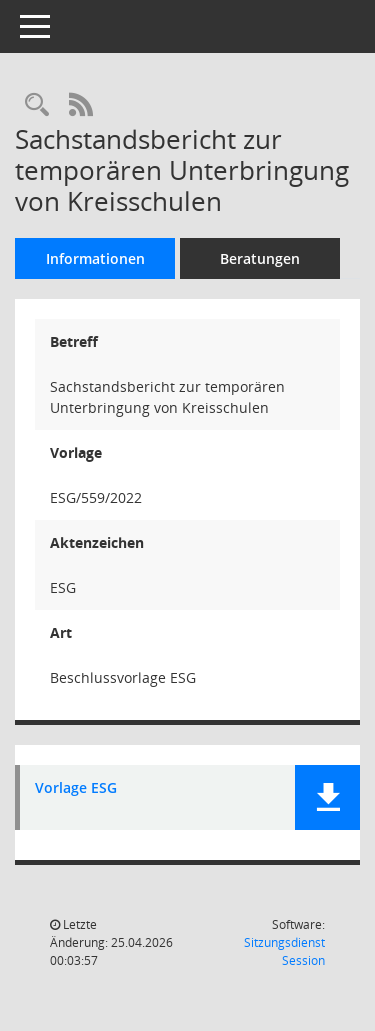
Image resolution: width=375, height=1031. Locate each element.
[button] (327, 797)
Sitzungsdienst (284, 951)
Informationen (95, 258)
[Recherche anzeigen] (37, 105)
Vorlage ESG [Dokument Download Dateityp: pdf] (76, 788)
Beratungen (260, 258)
